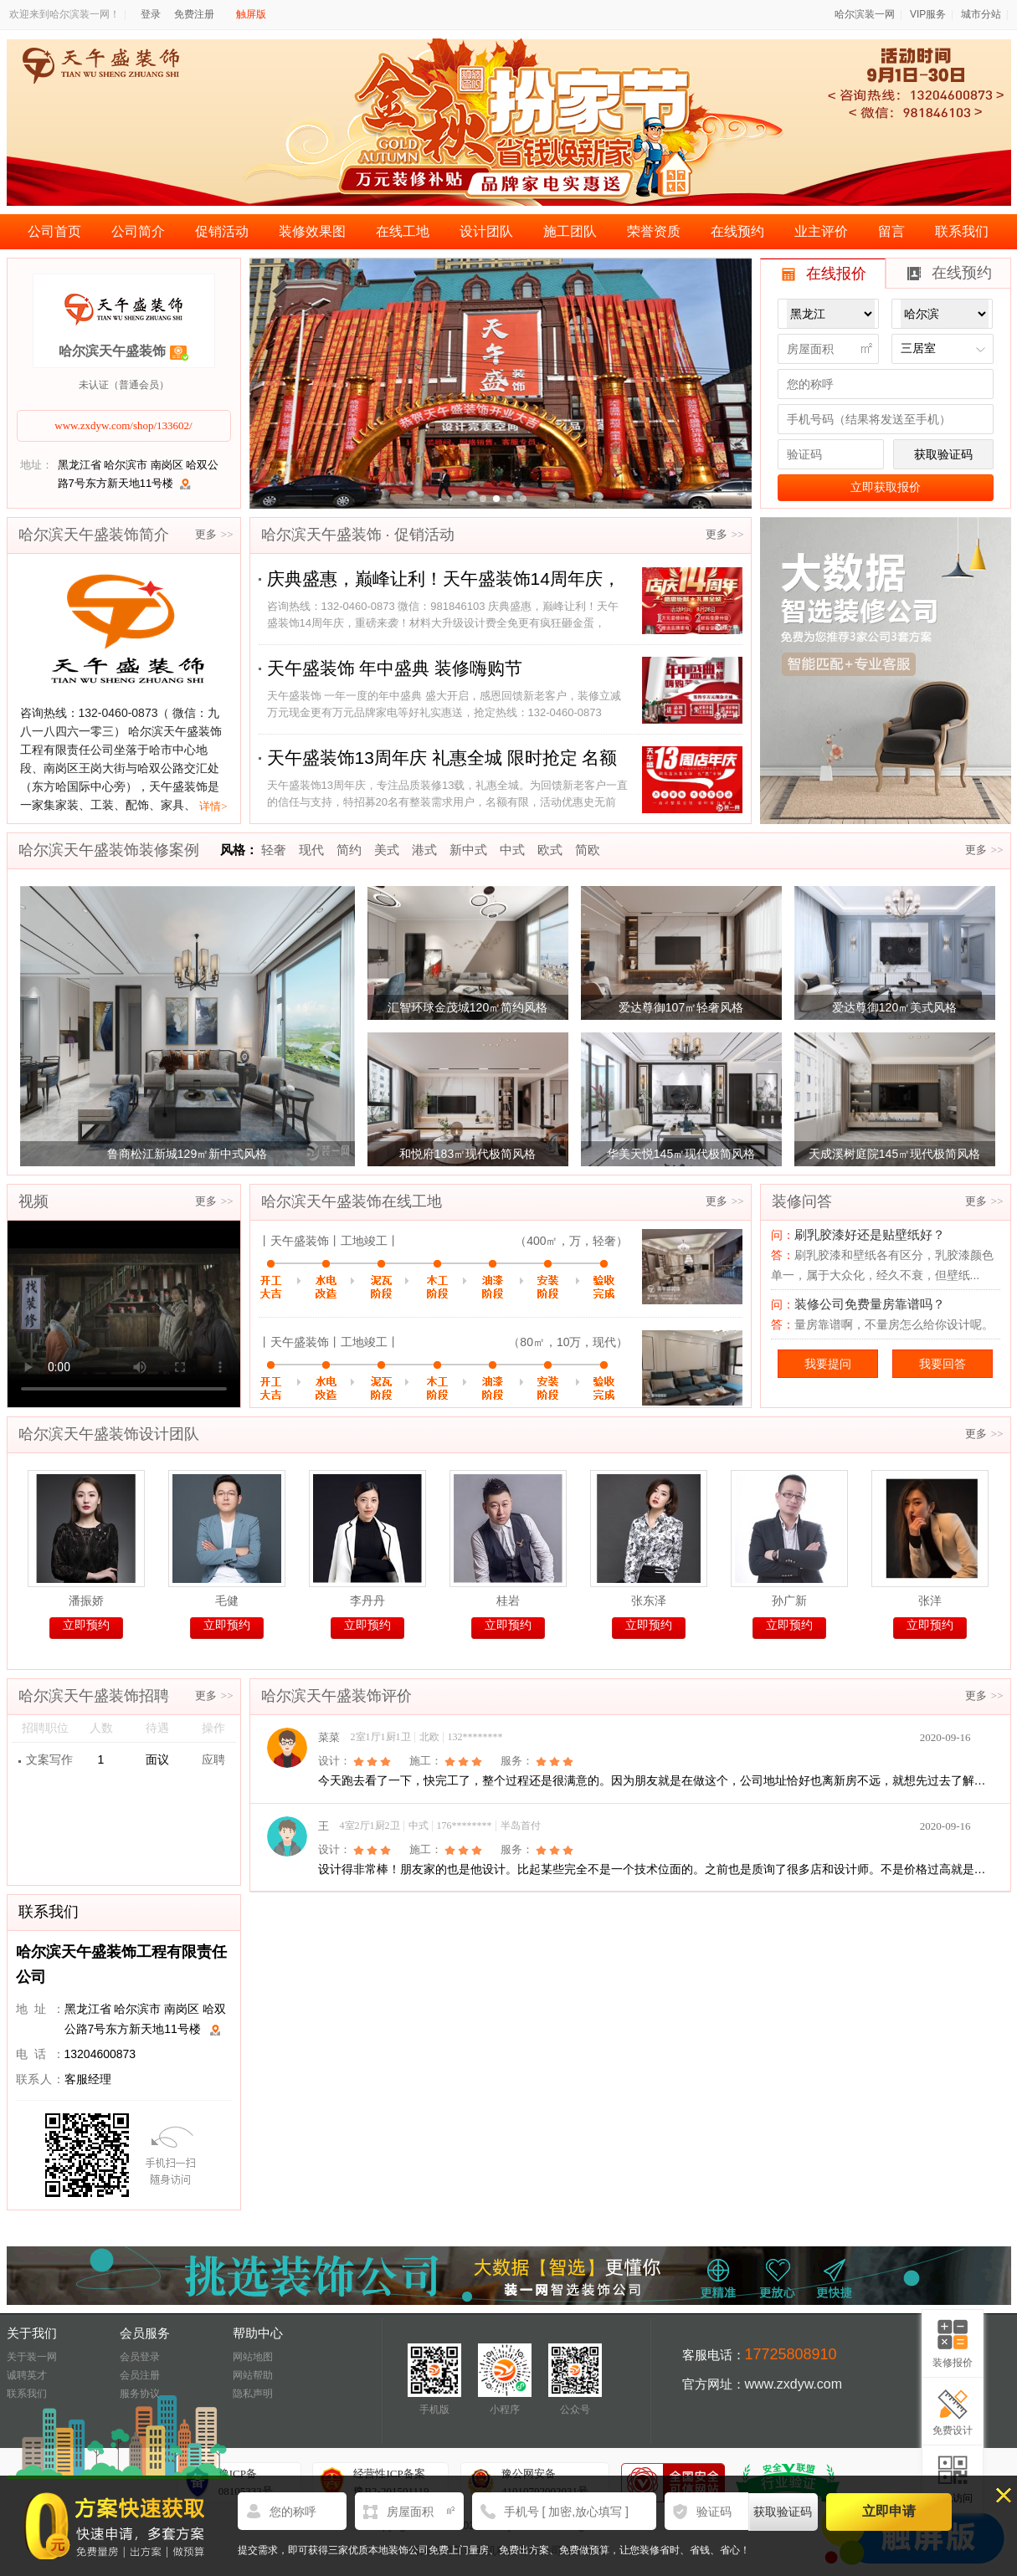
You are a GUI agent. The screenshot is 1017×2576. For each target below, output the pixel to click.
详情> (213, 806)
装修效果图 (312, 231)
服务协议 (140, 2393)
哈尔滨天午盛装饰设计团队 (108, 1434)
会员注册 (140, 2375)
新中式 (468, 849)
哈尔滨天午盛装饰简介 (93, 534)
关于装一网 (32, 2357)
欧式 (549, 849)
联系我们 (962, 231)
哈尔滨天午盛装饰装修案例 (108, 850)
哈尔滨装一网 (865, 14)
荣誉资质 (654, 231)
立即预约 (86, 1624)
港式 (424, 849)
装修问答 (802, 1201)
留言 (891, 231)
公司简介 (138, 231)
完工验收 (441, 1279)
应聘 (213, 1759)
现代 (311, 849)
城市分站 (981, 14)
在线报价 (824, 273)
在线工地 (402, 231)
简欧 (587, 849)
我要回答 (942, 1363)
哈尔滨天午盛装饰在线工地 (351, 1201)
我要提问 (827, 1363)
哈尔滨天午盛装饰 (112, 351)
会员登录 (140, 2357)
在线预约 (737, 231)
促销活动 (222, 231)
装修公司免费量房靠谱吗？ (869, 1304)
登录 (151, 14)
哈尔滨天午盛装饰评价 (336, 1695)
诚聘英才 (27, 2375)
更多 (214, 534)
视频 (33, 1201)
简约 (349, 849)
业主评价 (821, 231)
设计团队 (486, 231)
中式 (512, 849)
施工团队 (570, 231)
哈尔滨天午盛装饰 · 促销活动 (358, 534)
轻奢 (273, 849)
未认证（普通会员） (124, 385)
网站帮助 (253, 2375)
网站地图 (253, 2357)
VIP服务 (928, 14)
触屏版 (251, 14)
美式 (386, 849)
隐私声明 (253, 2393)
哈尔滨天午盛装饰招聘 (93, 1695)
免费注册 (194, 14)
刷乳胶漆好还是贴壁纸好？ (869, 1234)
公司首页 (54, 231)
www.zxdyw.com (793, 2384)
